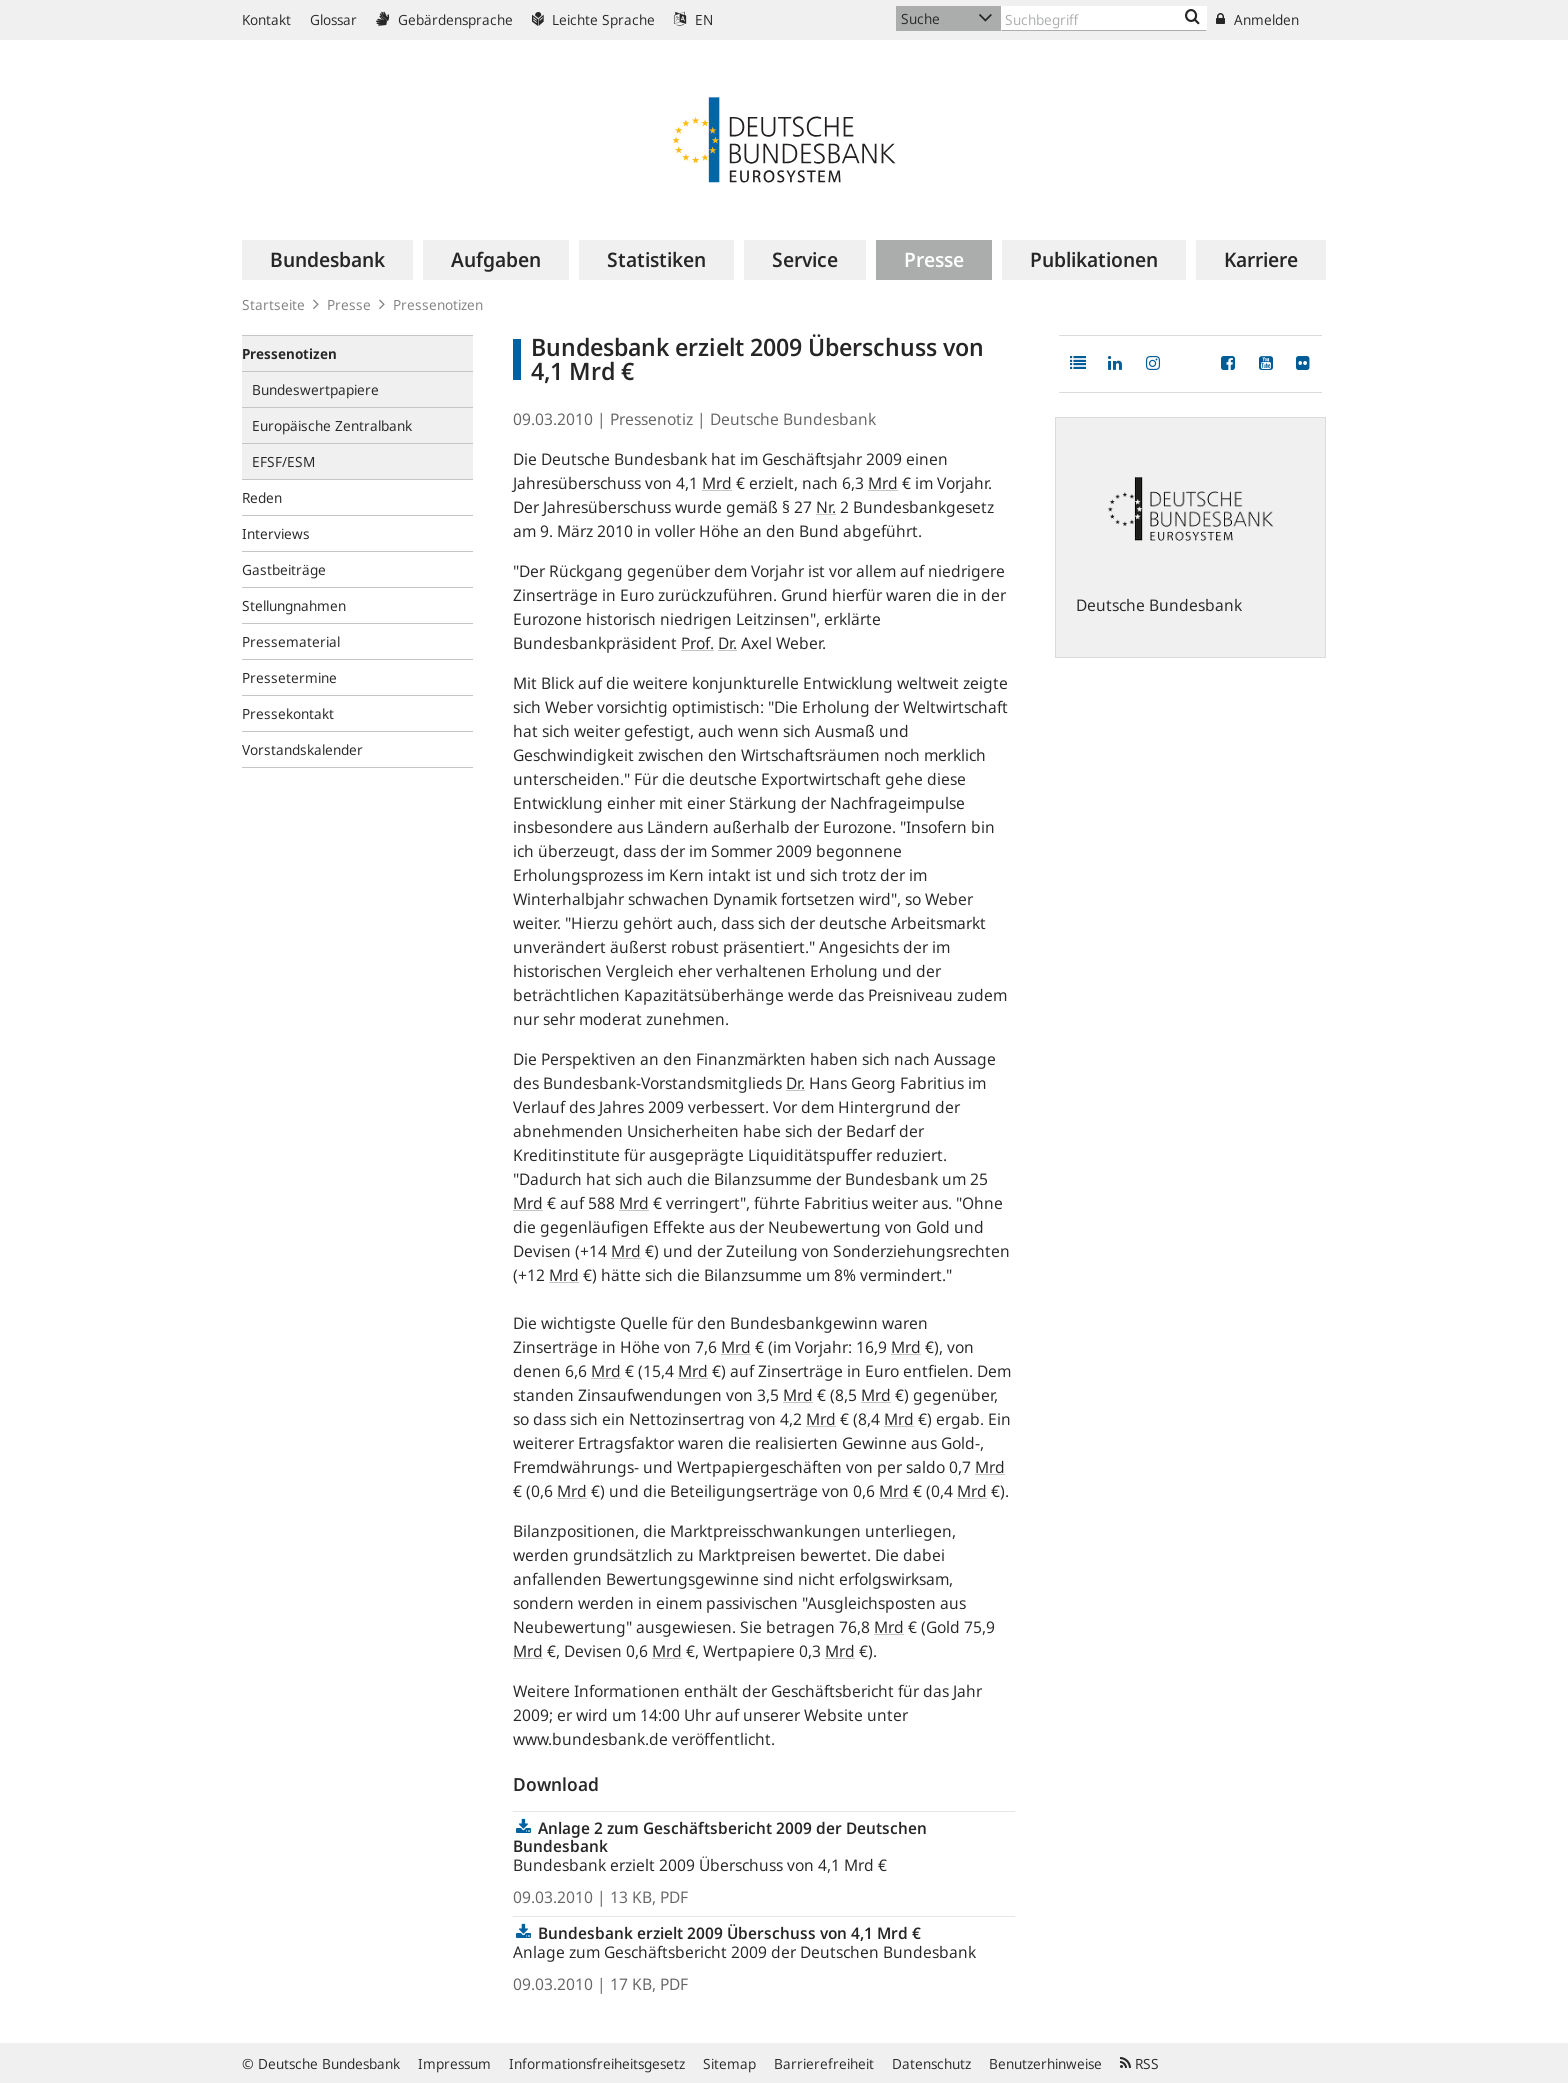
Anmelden (1257, 19)
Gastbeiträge (284, 569)
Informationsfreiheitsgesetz (597, 2063)
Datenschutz (931, 2063)
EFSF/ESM (283, 461)
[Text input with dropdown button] (1104, 18)
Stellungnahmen (294, 605)
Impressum (454, 2063)
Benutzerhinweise (1045, 2063)
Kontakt (266, 19)
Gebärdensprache (444, 19)
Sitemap (729, 2063)
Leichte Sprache (593, 19)
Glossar (333, 19)
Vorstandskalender (302, 749)
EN (693, 19)
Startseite (273, 304)
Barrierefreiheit (824, 2063)
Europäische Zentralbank (332, 425)
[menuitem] (327, 260)
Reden (262, 497)
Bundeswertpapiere (315, 389)
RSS (1139, 2063)
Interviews (276, 533)
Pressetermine (289, 677)
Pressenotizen (438, 304)
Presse (349, 304)
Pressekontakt (288, 713)
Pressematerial (291, 641)
